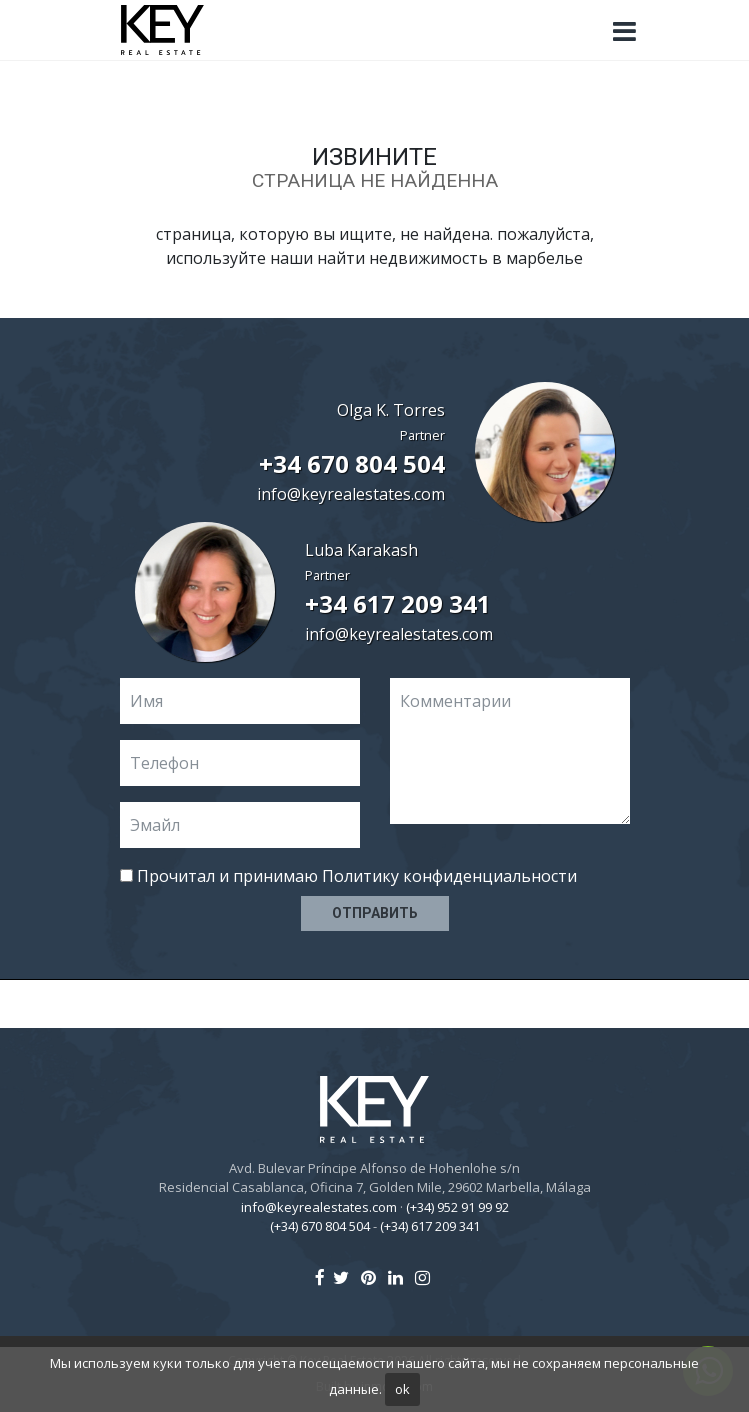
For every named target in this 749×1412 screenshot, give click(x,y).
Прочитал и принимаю (348, 876)
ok (402, 1389)
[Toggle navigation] (625, 32)
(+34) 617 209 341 (430, 1226)
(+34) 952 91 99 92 (457, 1207)
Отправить (375, 913)
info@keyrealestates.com (351, 494)
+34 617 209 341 (398, 603)
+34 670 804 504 (352, 463)
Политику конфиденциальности (449, 876)
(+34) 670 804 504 (320, 1226)
